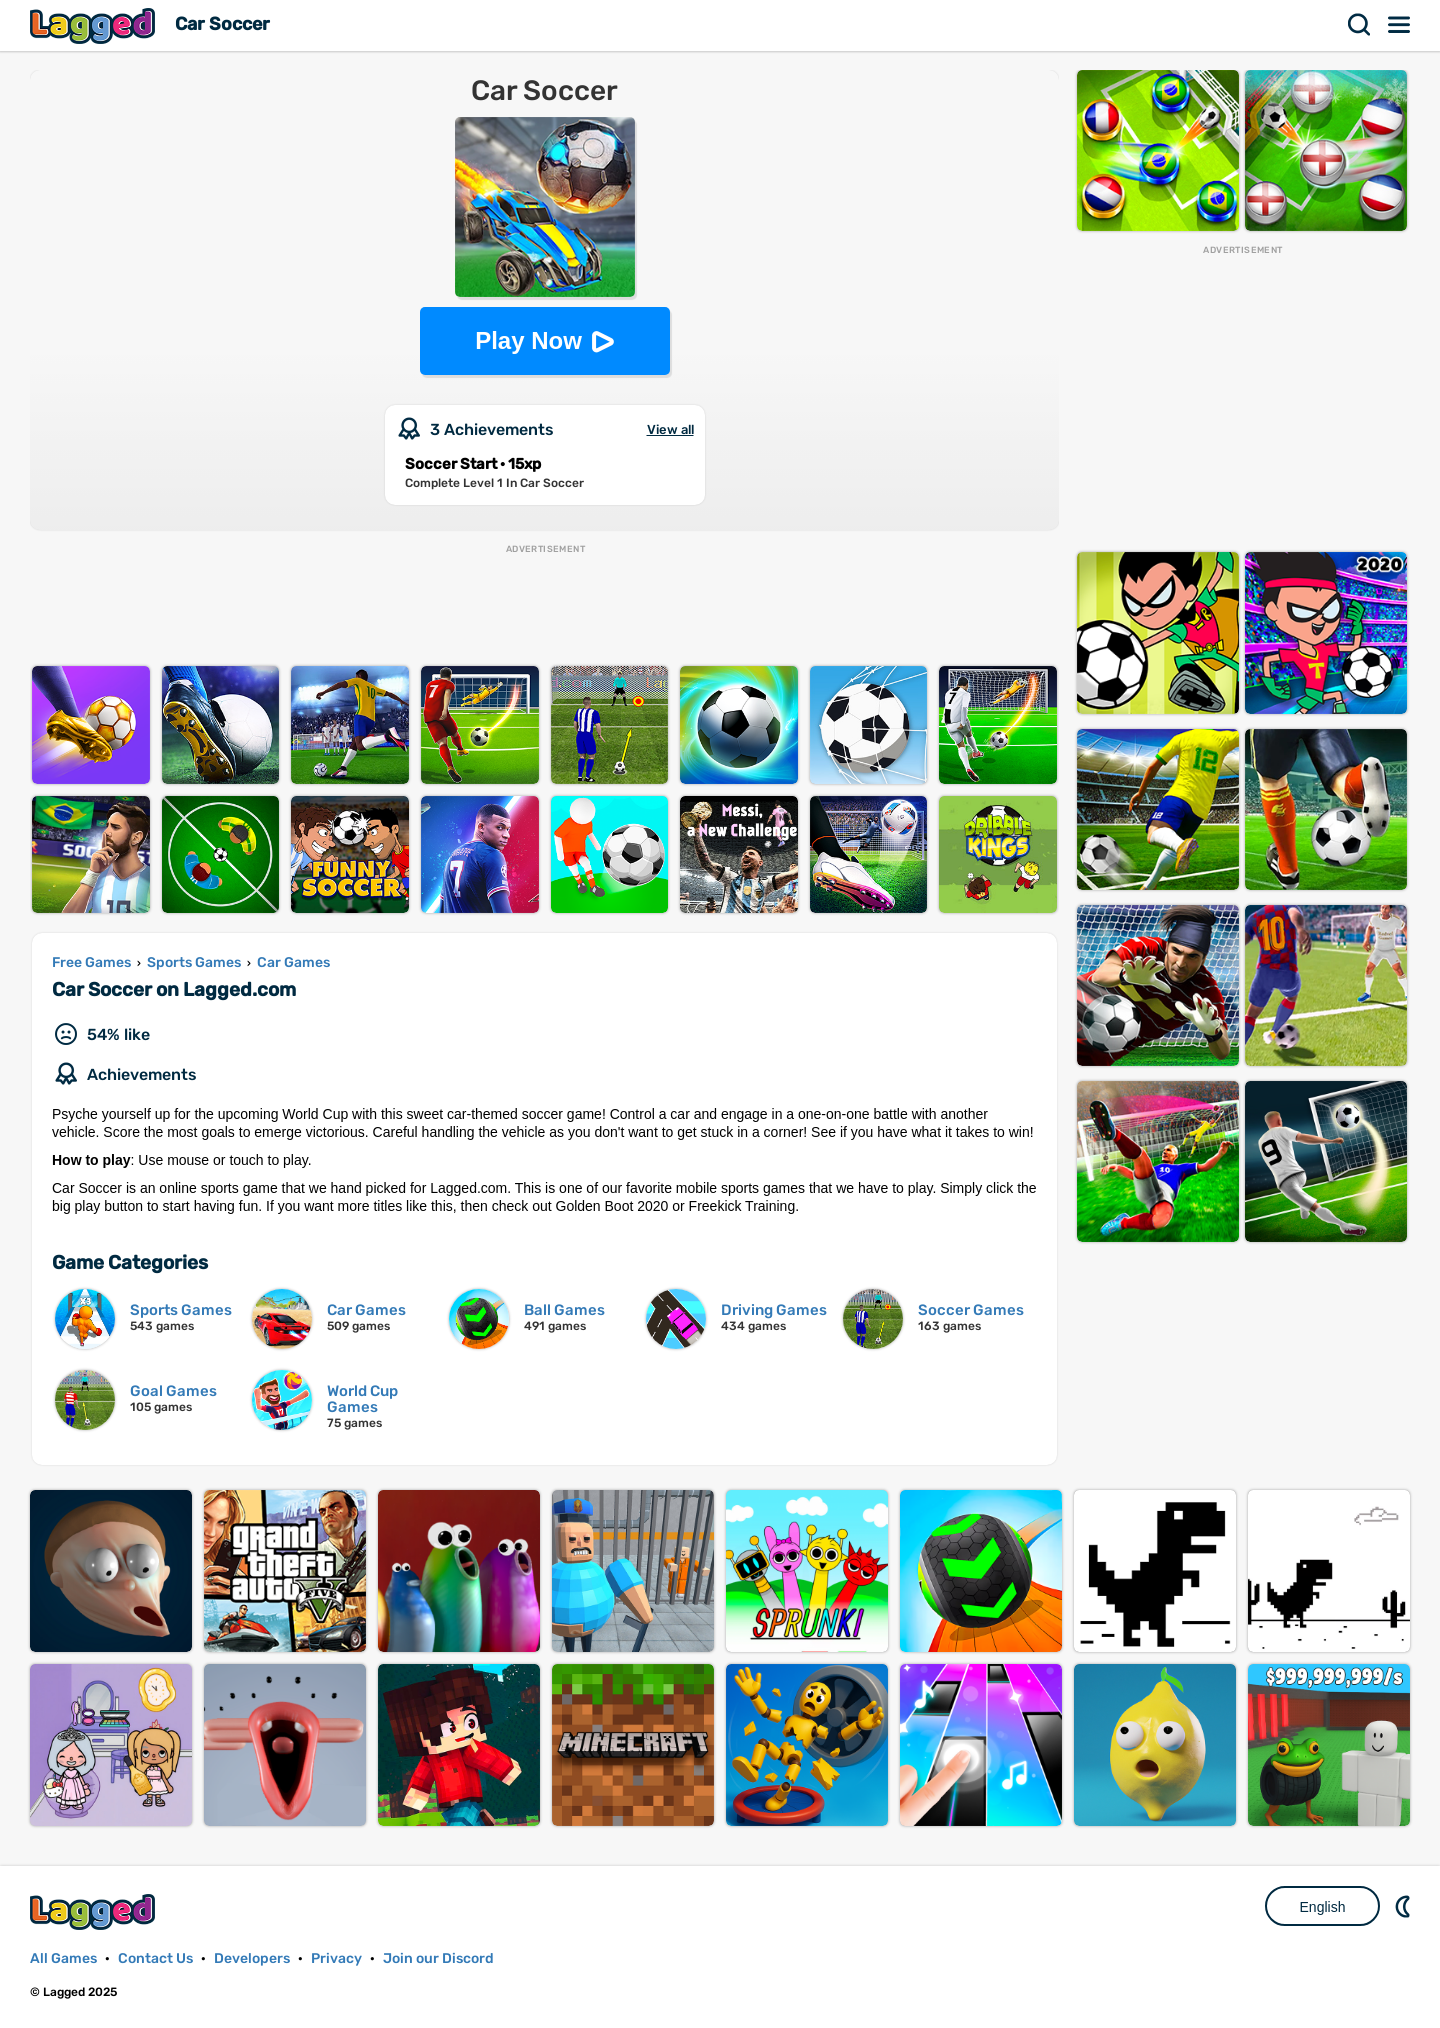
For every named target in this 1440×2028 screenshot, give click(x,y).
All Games (63, 1958)
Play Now (528, 340)
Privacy (336, 1958)
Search (1360, 25)
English (1323, 1907)
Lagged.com (95, 1911)
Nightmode (1405, 1906)
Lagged (95, 25)
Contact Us (155, 1958)
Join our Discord (438, 1958)
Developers (252, 1958)
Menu (1400, 25)
